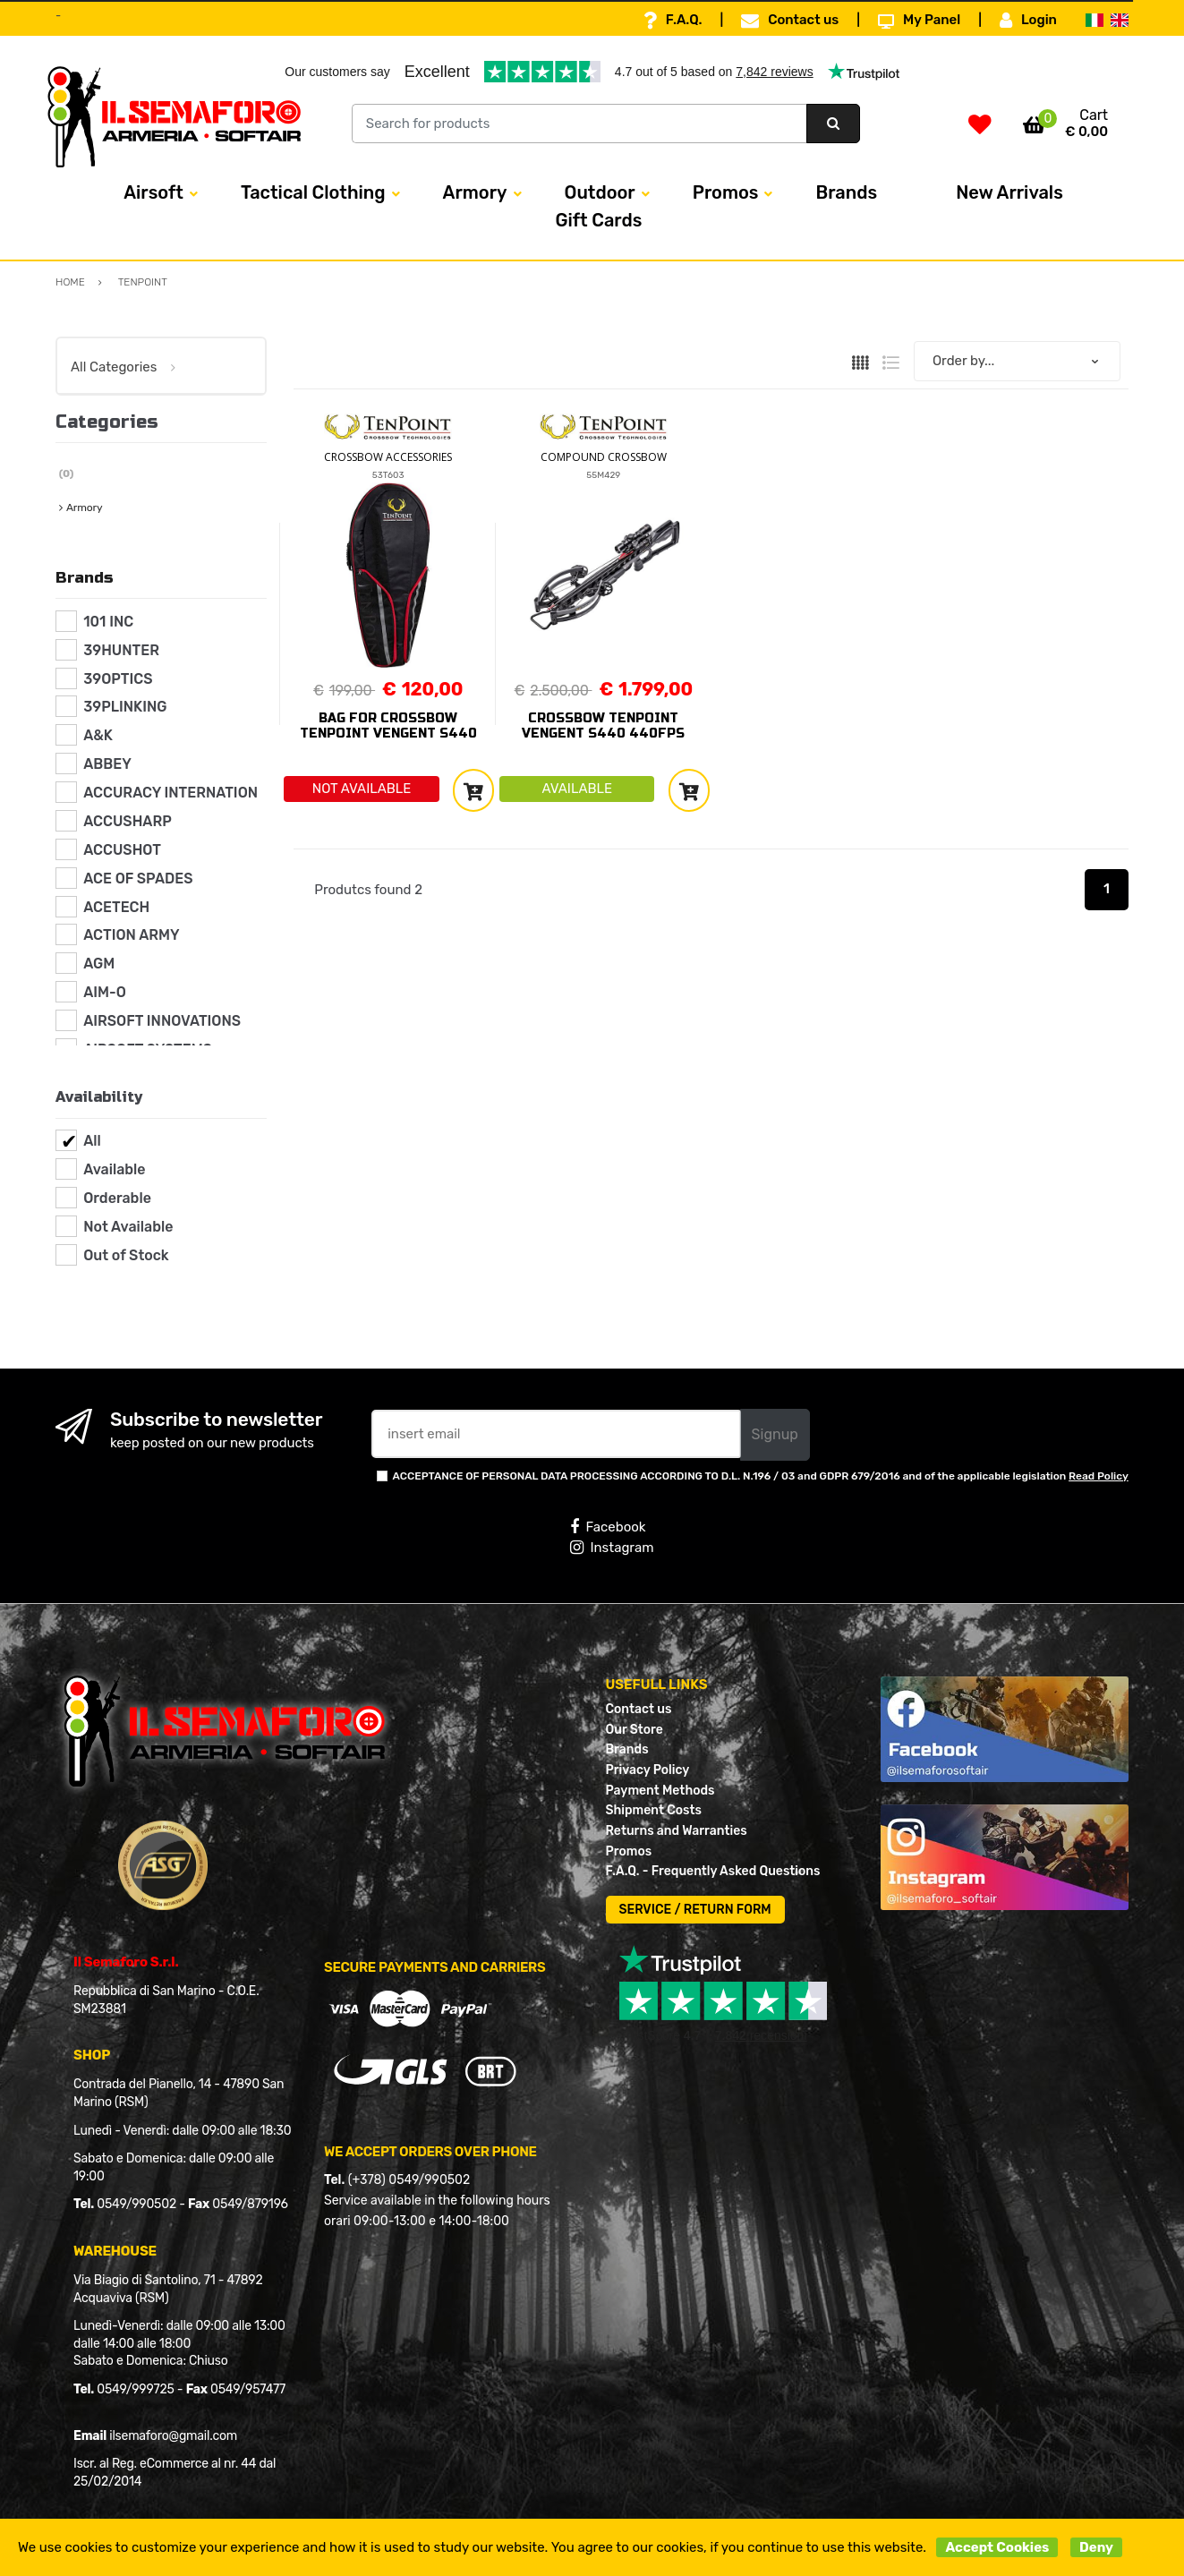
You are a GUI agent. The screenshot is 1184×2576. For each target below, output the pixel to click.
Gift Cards (599, 220)
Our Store (634, 1729)
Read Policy (1099, 1476)
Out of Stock (125, 1255)
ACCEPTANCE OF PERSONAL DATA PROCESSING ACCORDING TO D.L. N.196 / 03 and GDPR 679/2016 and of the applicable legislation (761, 1476)
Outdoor (600, 192)
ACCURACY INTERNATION (170, 792)
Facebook (607, 1527)
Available (114, 1169)
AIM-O (104, 992)
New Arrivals (1009, 192)
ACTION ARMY (131, 934)
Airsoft (153, 192)
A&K (98, 735)
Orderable (117, 1198)
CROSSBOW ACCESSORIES (388, 457)
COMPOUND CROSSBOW (604, 457)
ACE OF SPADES (137, 878)
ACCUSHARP (127, 821)
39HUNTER (121, 650)
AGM (99, 963)
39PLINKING (124, 706)
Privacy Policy (648, 1770)
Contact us (790, 21)
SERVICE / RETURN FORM (695, 1909)
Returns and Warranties (676, 1830)
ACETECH (116, 907)
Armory (475, 192)
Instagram (611, 1548)
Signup (775, 1434)
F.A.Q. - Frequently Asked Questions (713, 1871)
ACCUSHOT (122, 849)
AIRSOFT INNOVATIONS (162, 1020)
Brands (846, 192)
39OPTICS (117, 678)
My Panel (919, 21)
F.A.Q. (673, 21)
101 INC (108, 621)
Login (1028, 21)
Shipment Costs (654, 1810)
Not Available (128, 1226)
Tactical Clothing (313, 192)
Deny (1096, 2547)
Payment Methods (660, 1790)
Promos (726, 192)
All (92, 1140)
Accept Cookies (997, 2547)
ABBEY (107, 763)
